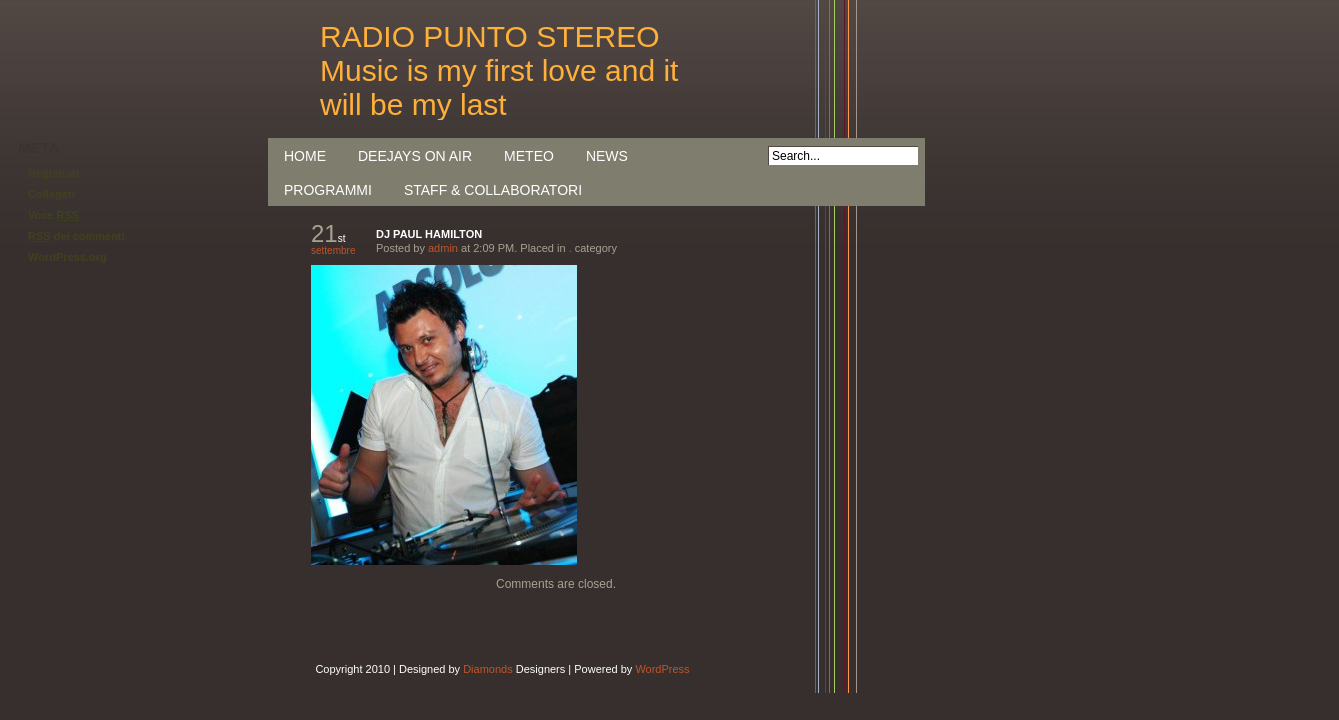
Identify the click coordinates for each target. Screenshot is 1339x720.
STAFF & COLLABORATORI (493, 190)
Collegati (51, 194)
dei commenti (76, 236)
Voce (53, 215)
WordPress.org (67, 257)
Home (305, 156)
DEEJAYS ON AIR (415, 156)
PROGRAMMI (328, 190)
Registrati (53, 173)
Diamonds (488, 669)
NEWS (607, 156)
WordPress (662, 669)
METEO (529, 156)
